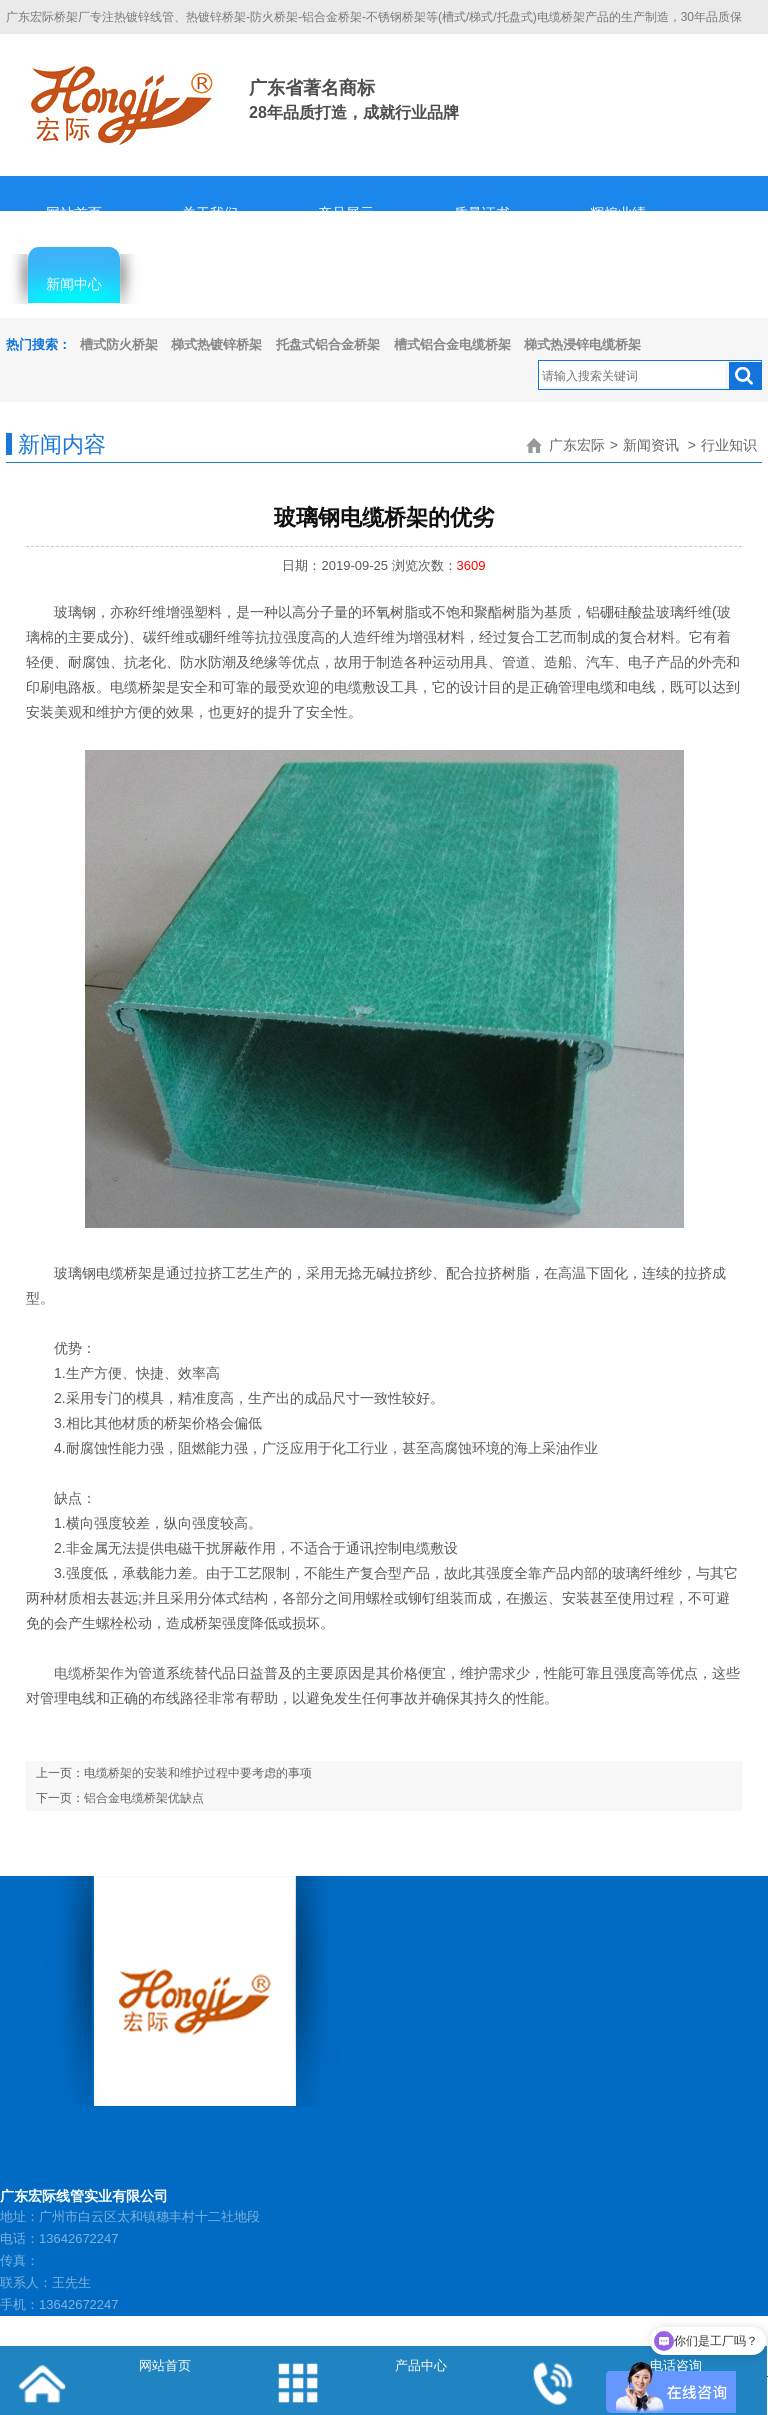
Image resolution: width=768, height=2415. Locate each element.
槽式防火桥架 (119, 344)
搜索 (745, 376)
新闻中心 (74, 284)
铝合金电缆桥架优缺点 (144, 1798)
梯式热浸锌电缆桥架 (582, 344)
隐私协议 (482, 284)
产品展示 (346, 213)
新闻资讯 (651, 445)
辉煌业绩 (618, 213)
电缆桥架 (82, 1673)
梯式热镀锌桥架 (216, 344)
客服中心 (210, 284)
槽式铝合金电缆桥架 (452, 344)
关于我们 (210, 213)
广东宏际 (577, 445)
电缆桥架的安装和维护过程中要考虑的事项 (198, 1773)
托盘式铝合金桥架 (328, 344)
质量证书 (482, 213)
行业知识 (729, 445)
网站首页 (74, 213)
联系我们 (618, 284)
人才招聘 (346, 284)
